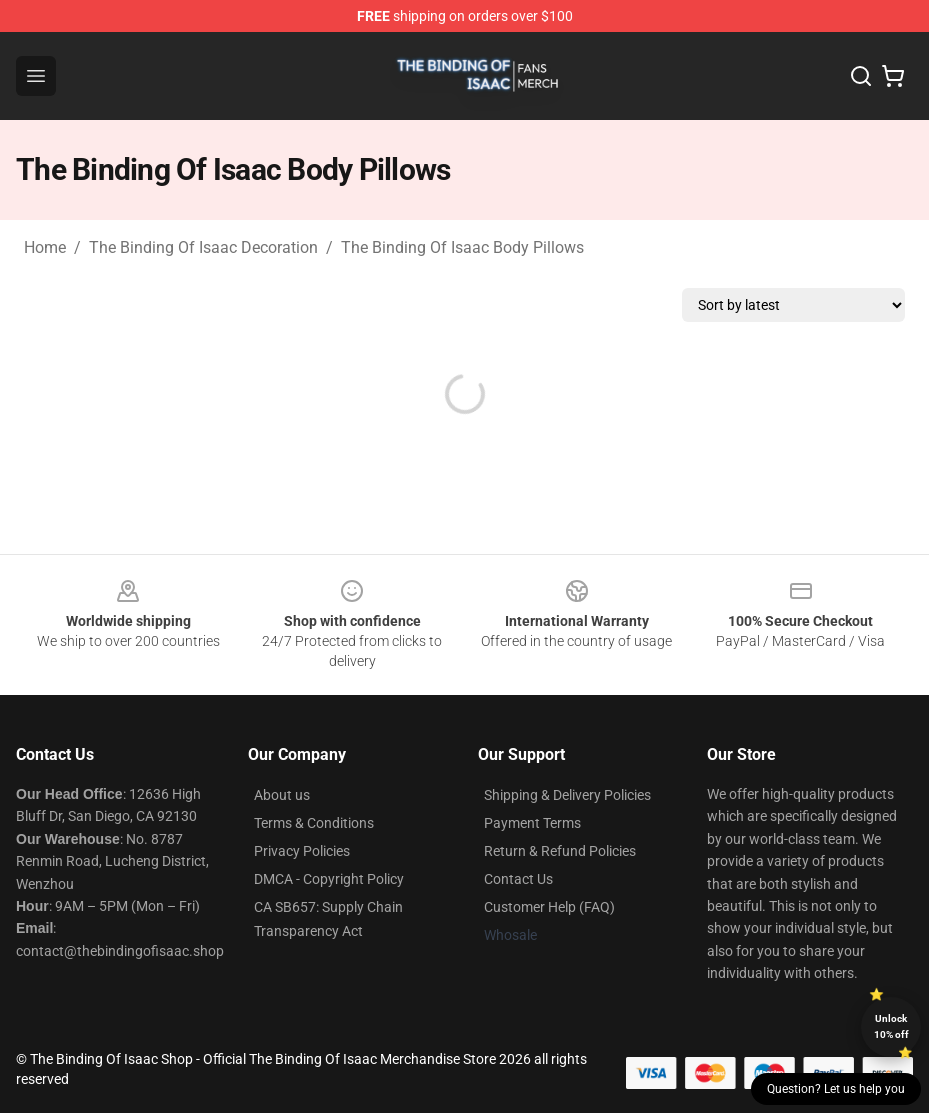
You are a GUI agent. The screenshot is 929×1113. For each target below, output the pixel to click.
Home (45, 247)
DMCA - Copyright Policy (329, 879)
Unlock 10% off (891, 1026)
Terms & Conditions (314, 823)
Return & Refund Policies (560, 851)
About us (282, 795)
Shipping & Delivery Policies (567, 795)
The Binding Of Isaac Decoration (203, 247)
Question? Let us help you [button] (836, 1089)
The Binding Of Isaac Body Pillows (462, 247)
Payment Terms (532, 823)
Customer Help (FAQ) (549, 907)
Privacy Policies (302, 851)
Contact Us (518, 879)
